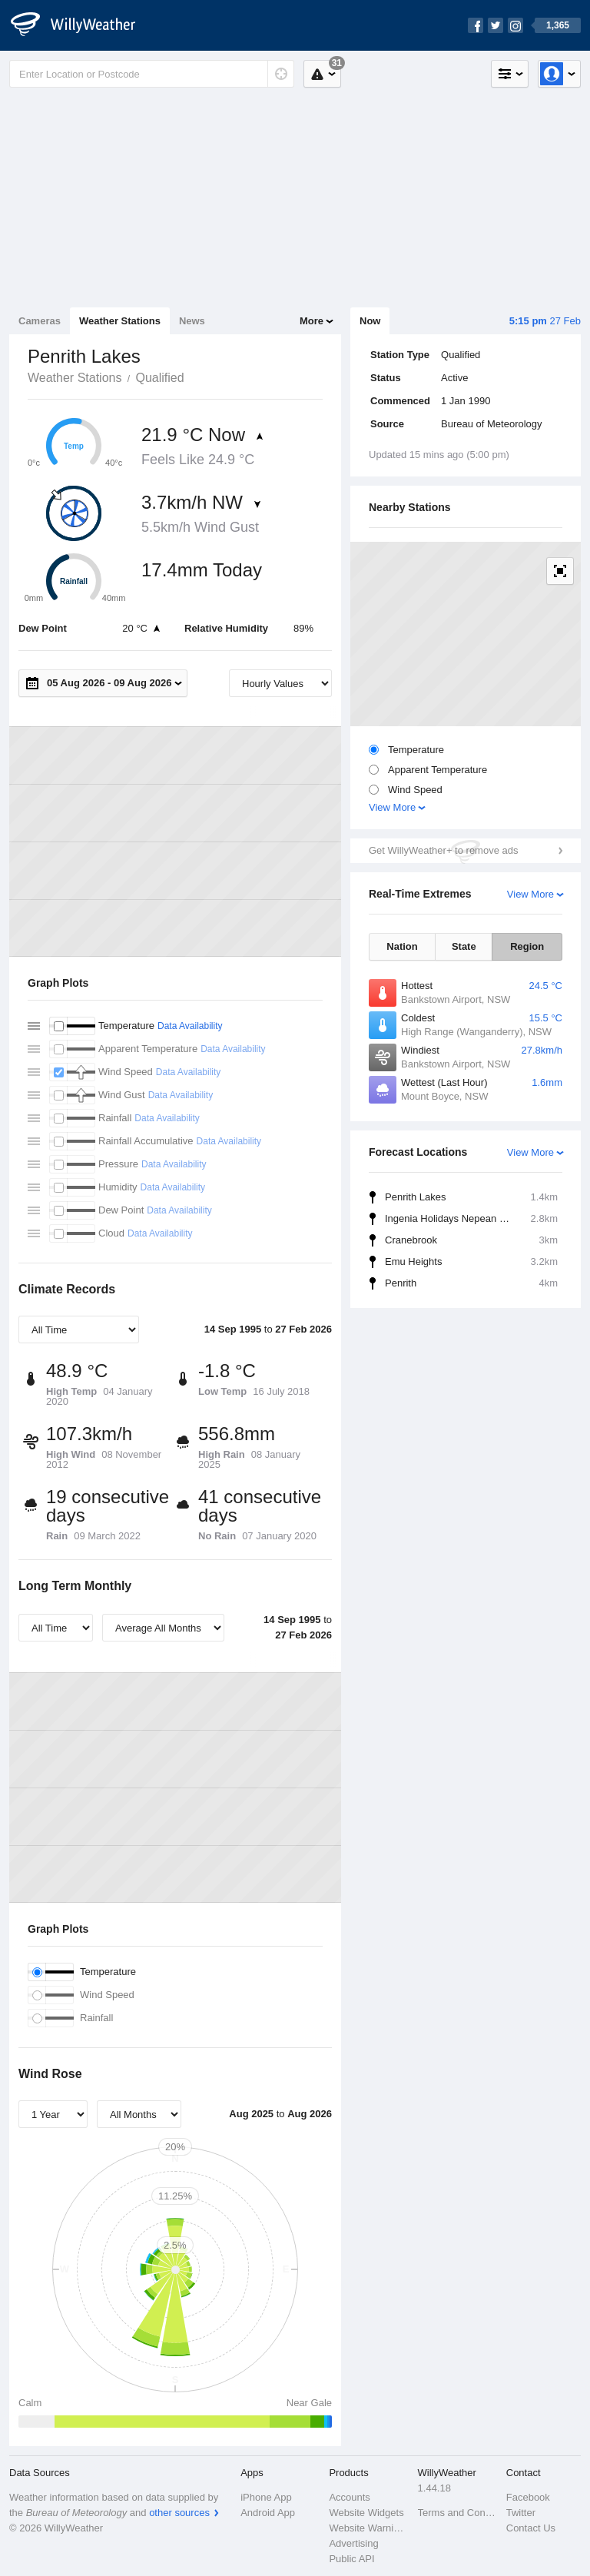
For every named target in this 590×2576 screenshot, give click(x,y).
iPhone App (266, 2497)
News (192, 321)
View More (392, 807)
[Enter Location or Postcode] (151, 74)
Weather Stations (120, 321)
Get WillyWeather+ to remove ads (443, 850)
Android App (267, 2512)
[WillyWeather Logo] (81, 25)
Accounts (349, 2497)
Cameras (39, 321)
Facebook (528, 2497)
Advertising (353, 2543)
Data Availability (190, 1026)
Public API (351, 2558)
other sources (179, 2512)
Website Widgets (366, 2512)
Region (527, 946)
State (464, 946)
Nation (401, 946)
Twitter (520, 2512)
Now (370, 321)
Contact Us (530, 2528)
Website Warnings (368, 2528)
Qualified (159, 377)
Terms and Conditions (457, 2512)
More (311, 321)
